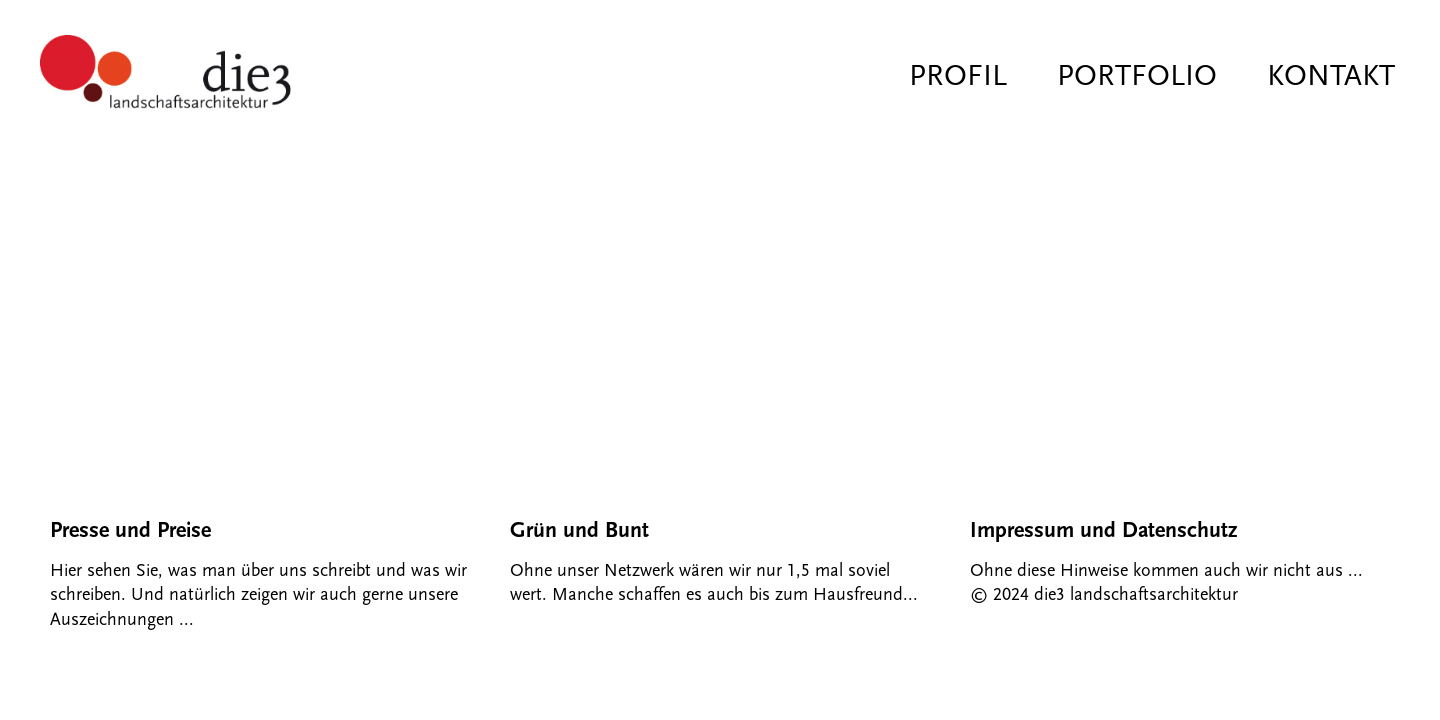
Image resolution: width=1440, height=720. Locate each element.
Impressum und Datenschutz (1103, 530)
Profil (958, 75)
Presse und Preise (130, 530)
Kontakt (1331, 75)
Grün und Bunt (579, 530)
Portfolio (1137, 75)
